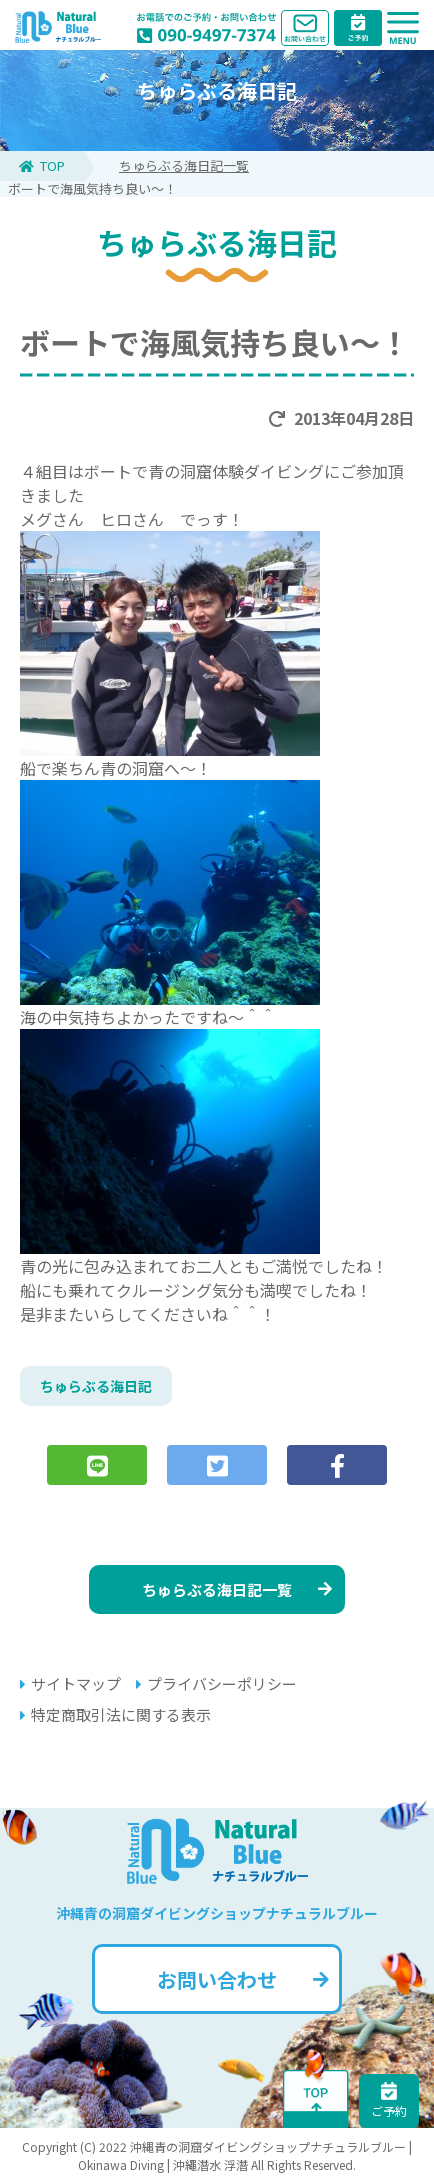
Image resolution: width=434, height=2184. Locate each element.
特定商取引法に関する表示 (115, 1714)
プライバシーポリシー (216, 1683)
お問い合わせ (243, 1979)
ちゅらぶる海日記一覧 (184, 165)
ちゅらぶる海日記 (96, 1386)
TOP (42, 165)
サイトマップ (70, 1683)
